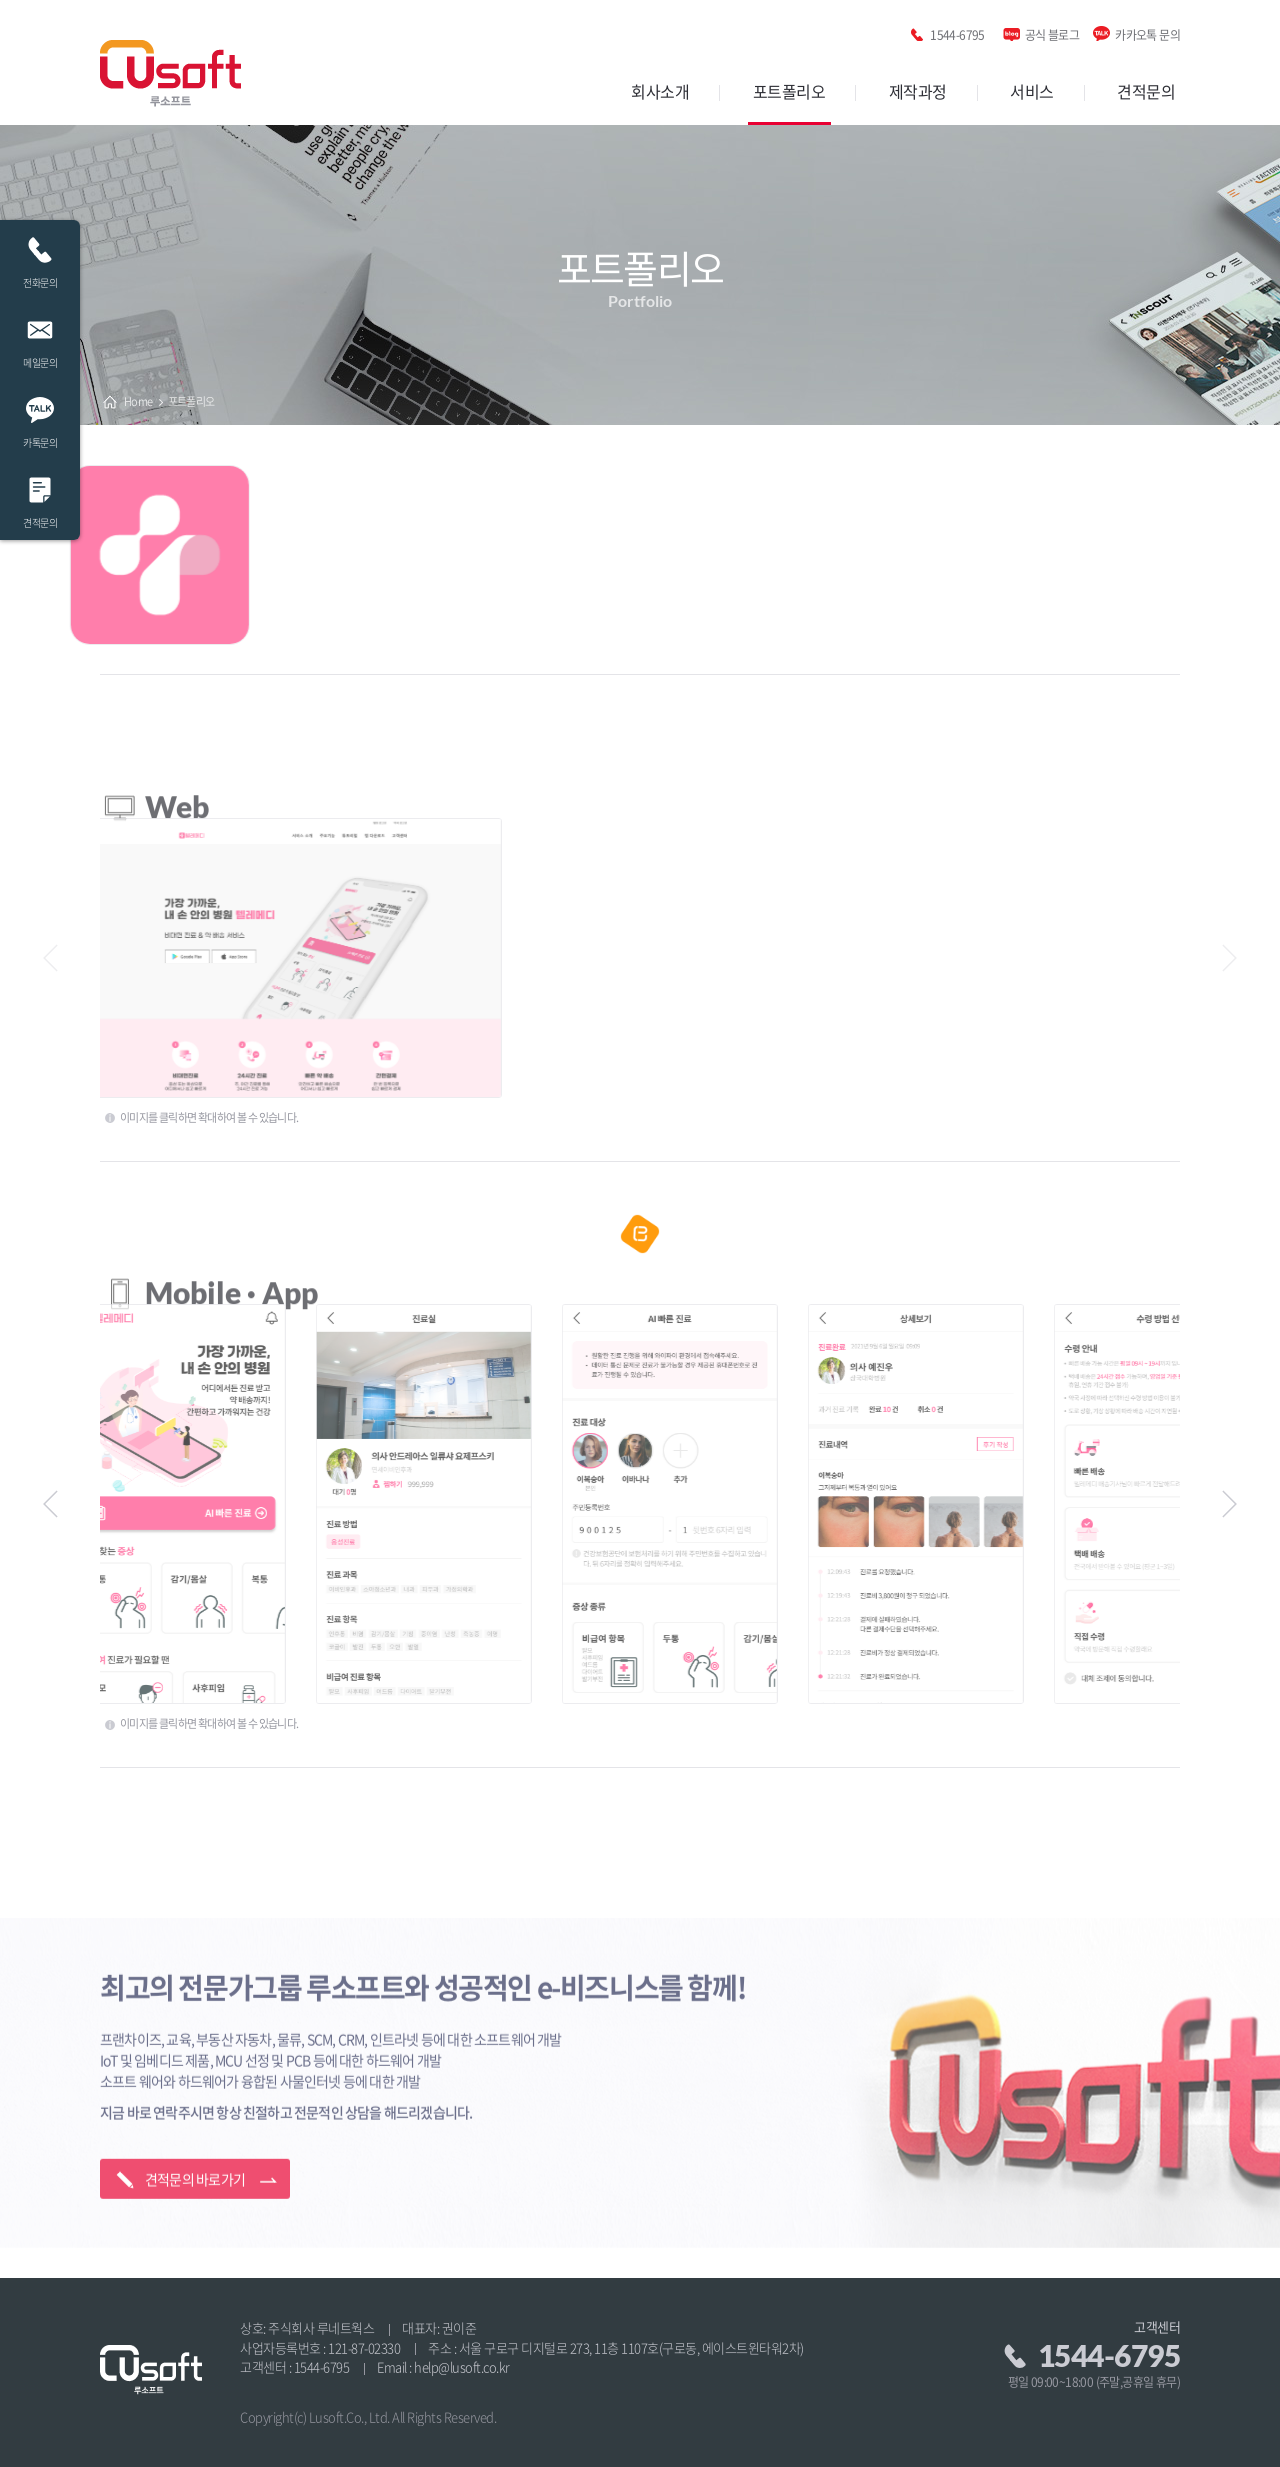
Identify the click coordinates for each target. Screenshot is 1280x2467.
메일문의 (40, 337)
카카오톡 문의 (1147, 31)
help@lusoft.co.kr (462, 2366)
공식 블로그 (1052, 31)
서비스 (1032, 91)
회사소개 (660, 91)
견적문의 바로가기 (195, 2115)
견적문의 (1146, 91)
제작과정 (918, 91)
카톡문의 (40, 417)
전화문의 (40, 257)
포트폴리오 (789, 91)
